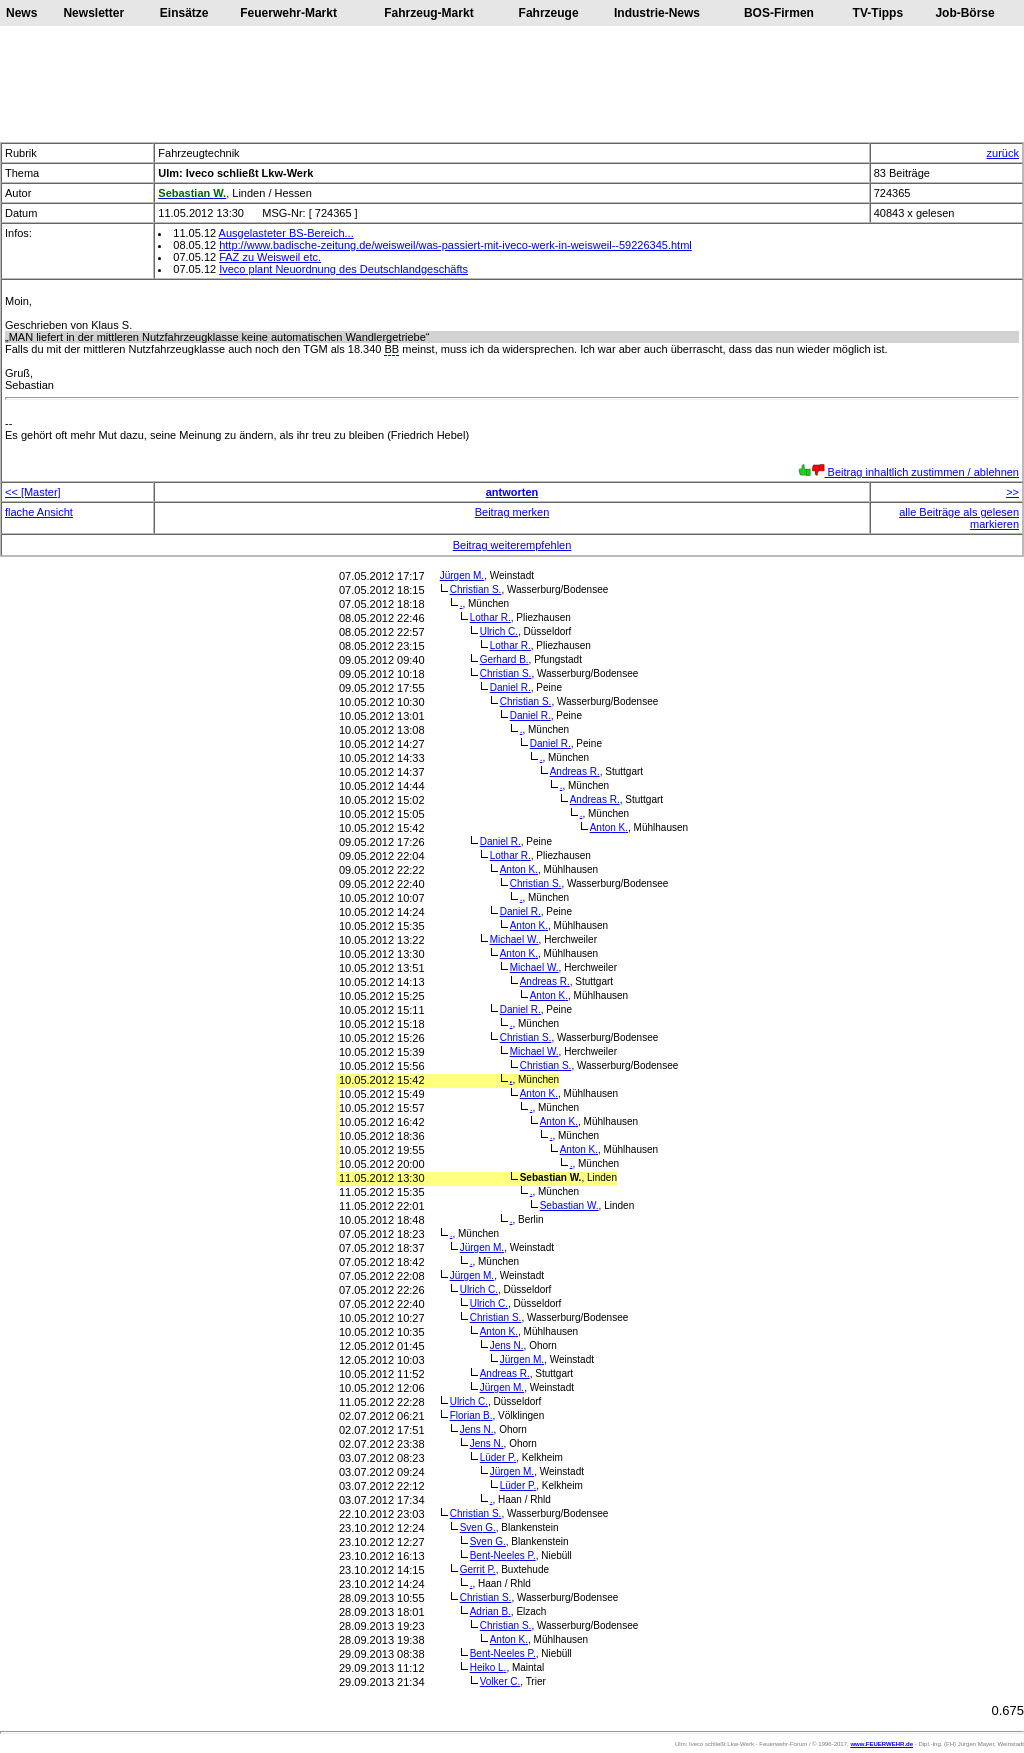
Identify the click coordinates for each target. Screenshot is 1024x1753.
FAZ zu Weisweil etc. (270, 257)
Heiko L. (488, 1667)
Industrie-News (657, 13)
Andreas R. (575, 771)
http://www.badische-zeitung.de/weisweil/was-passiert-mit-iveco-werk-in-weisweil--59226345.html (455, 245)
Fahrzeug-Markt (428, 13)
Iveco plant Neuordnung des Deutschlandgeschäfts (343, 269)
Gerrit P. (478, 1569)
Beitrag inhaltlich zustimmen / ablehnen (908, 472)
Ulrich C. (499, 631)
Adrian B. (490, 1611)
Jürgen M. (462, 575)
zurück (1003, 153)
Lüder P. (498, 1457)
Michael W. (514, 939)
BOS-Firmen (779, 13)
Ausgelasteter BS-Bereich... (286, 233)
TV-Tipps (878, 13)
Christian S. (476, 589)
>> (1012, 492)
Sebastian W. (569, 1205)
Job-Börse (964, 13)
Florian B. (471, 1415)
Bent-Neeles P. (503, 1555)
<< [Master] (33, 492)
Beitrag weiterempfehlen (512, 545)
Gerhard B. (504, 659)
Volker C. (500, 1681)
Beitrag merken (512, 512)
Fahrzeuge (549, 13)
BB (391, 349)
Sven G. (478, 1527)
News (21, 13)
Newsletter (93, 13)
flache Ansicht (39, 512)
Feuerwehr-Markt (288, 13)
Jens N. (507, 1345)
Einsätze (184, 13)
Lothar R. (490, 617)
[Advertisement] (512, 84)
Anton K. (609, 827)
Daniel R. (510, 687)
